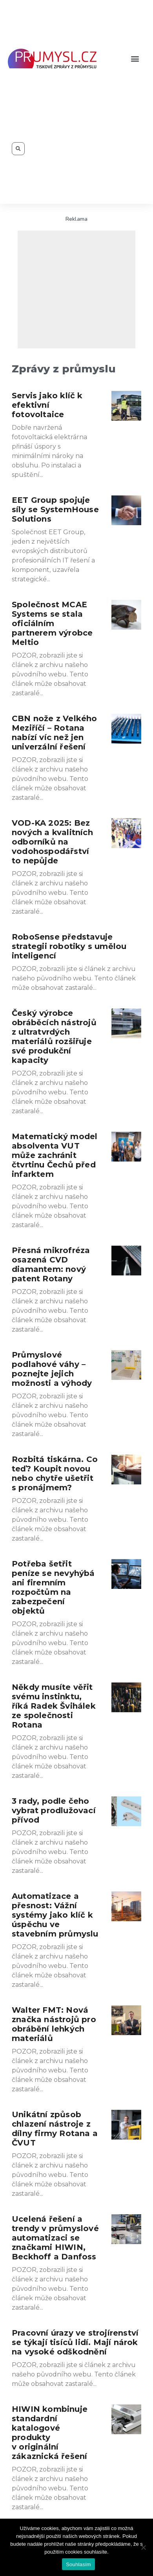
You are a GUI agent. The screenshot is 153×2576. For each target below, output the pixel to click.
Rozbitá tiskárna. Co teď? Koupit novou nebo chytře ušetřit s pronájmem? (55, 1473)
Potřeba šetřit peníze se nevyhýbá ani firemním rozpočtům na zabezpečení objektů (53, 1587)
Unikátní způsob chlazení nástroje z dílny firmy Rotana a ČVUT (55, 2128)
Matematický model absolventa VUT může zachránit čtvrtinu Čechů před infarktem (54, 1155)
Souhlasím (78, 2564)
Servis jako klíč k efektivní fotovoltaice (47, 405)
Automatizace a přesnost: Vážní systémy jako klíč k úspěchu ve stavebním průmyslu (55, 1914)
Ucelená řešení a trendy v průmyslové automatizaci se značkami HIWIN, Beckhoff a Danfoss (55, 2237)
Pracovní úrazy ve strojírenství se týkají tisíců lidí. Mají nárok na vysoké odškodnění (75, 2342)
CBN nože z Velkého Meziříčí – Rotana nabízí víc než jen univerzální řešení (54, 732)
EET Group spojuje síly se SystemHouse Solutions (55, 509)
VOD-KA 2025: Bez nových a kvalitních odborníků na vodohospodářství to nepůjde (52, 841)
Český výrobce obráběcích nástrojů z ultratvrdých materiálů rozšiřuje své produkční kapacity (54, 1036)
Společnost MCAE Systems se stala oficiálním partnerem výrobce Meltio (52, 623)
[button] (134, 58)
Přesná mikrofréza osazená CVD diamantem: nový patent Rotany (51, 1264)
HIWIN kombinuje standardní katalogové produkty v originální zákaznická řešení (49, 2432)
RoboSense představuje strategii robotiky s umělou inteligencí (69, 946)
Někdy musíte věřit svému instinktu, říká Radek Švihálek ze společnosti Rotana (54, 1706)
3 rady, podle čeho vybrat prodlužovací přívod (54, 1810)
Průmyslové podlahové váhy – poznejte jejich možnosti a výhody (52, 1369)
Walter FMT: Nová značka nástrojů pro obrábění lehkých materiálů (54, 2024)
